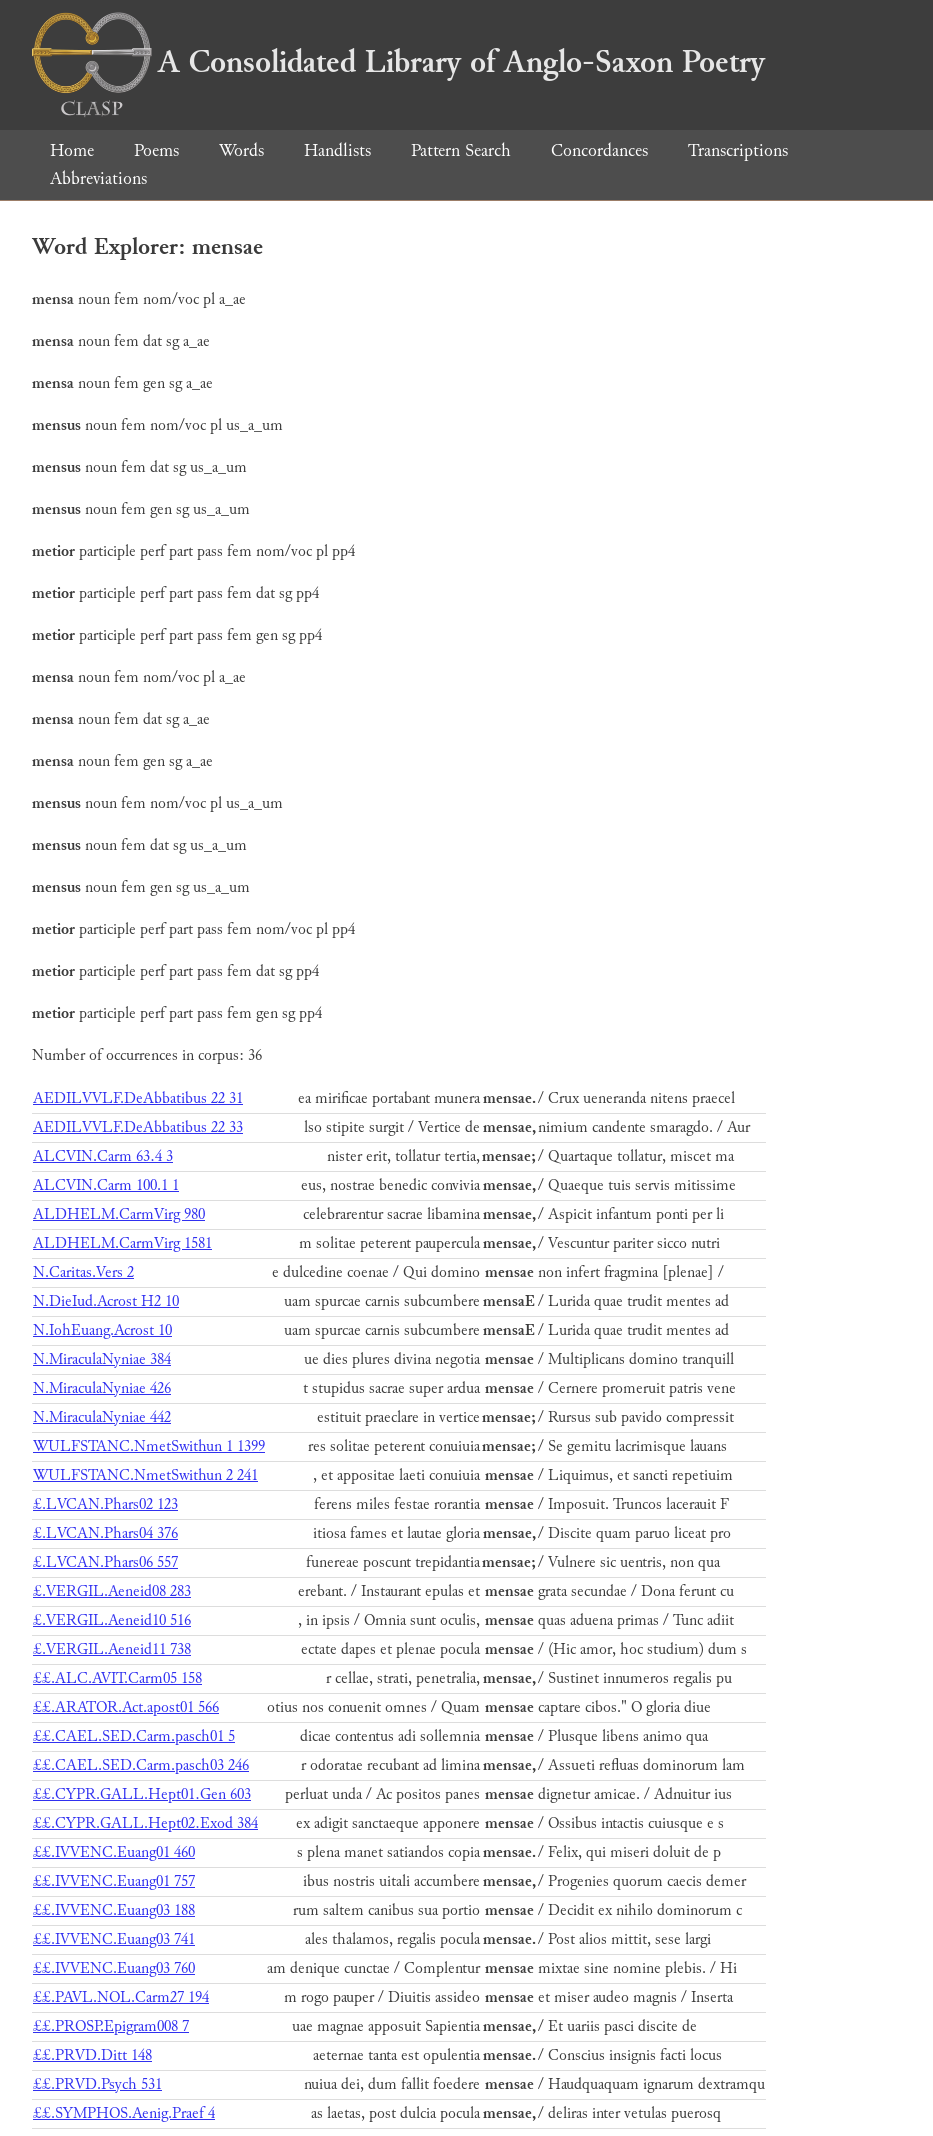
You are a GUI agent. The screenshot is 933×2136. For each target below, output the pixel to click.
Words (241, 150)
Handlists (337, 150)
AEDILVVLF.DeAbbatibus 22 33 (138, 1127)
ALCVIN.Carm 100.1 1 (106, 1185)
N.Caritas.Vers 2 (83, 1272)
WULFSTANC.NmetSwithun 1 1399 (149, 1446)
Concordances (599, 150)
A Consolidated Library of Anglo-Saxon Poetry (398, 62)
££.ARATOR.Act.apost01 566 (126, 1707)
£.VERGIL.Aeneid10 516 (112, 1620)
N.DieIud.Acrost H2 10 (106, 1301)
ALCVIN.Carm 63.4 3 (103, 1156)
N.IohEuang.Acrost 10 (102, 1330)
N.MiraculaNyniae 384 (102, 1359)
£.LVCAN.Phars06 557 (105, 1562)
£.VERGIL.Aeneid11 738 (112, 1649)
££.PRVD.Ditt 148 (92, 2055)
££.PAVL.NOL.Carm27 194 (121, 1997)
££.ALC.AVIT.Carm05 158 (117, 1678)
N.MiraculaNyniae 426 (102, 1388)
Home (72, 150)
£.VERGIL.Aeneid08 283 (112, 1591)
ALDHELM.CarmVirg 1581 (122, 1243)
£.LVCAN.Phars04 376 (105, 1533)
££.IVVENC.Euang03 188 (114, 1910)
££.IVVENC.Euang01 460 (114, 1852)
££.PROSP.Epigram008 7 (111, 2026)
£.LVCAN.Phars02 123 (105, 1504)
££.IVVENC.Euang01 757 (114, 1881)
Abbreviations (98, 178)
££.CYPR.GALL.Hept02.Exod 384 (145, 1823)
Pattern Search (461, 150)
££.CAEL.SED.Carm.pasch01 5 (134, 1736)
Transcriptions (738, 150)
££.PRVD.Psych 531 (97, 2084)
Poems (156, 150)
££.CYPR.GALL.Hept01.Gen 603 (142, 1794)
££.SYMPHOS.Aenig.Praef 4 (124, 2113)
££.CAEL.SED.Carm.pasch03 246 (141, 1765)
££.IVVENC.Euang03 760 (114, 1968)
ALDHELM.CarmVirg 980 (119, 1214)
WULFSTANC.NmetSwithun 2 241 (145, 1475)
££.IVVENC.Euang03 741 (114, 1939)
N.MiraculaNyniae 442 (102, 1417)
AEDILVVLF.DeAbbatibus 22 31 (138, 1098)
